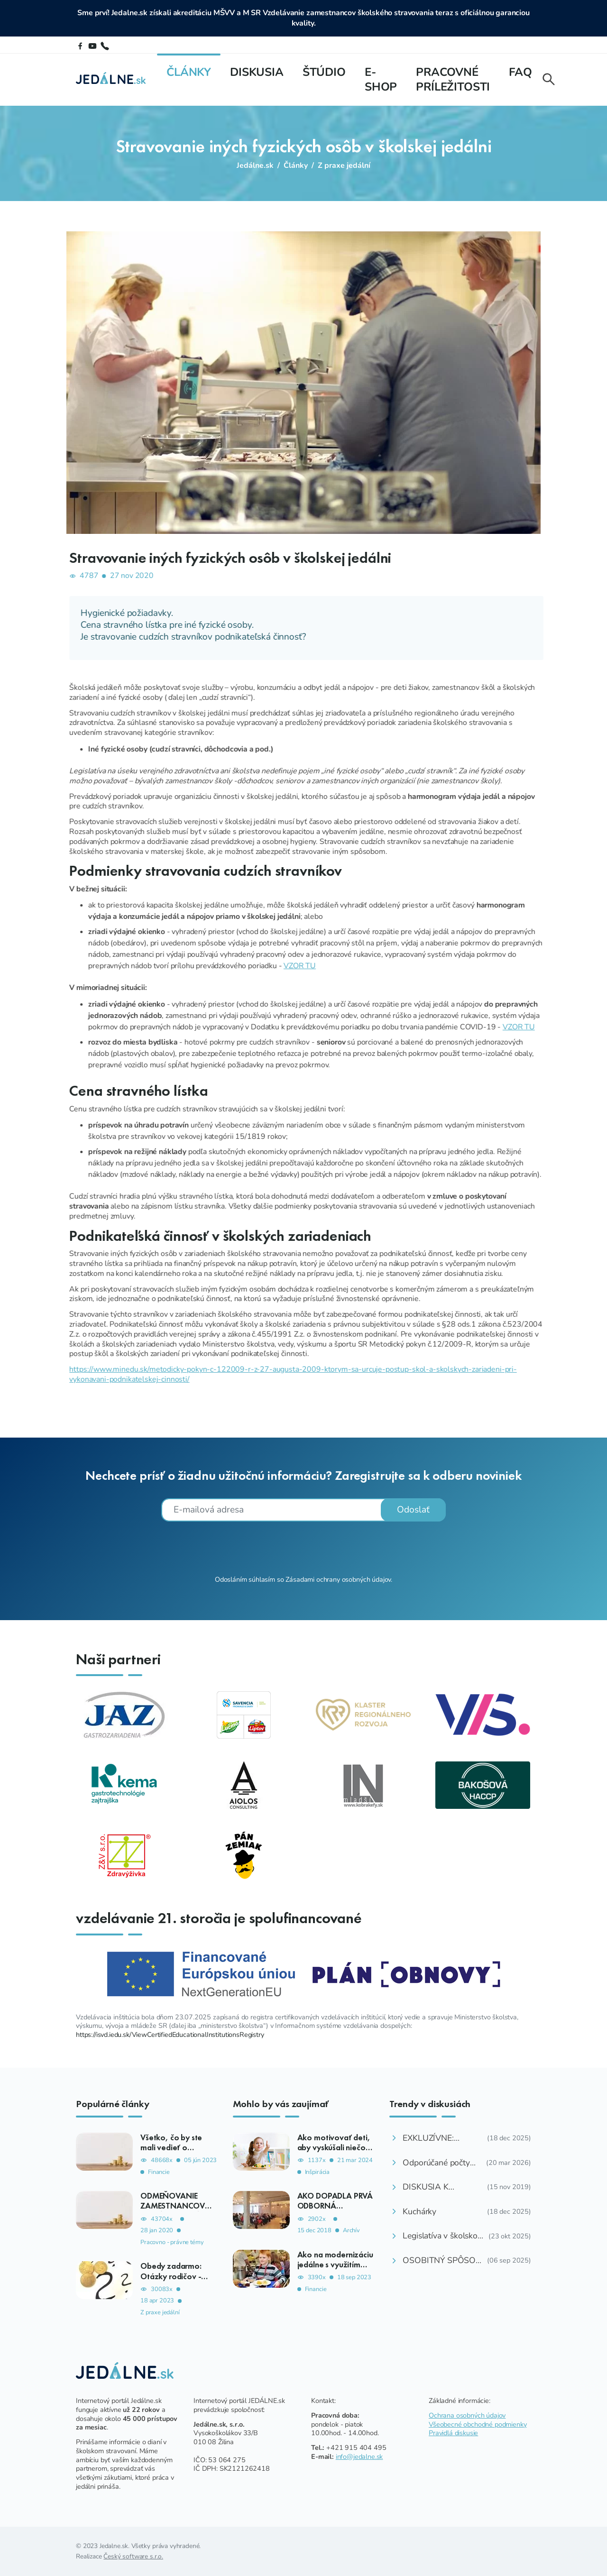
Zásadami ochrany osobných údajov (338, 1579)
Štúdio (324, 72)
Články (188, 72)
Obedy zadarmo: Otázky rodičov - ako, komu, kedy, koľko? (171, 2281)
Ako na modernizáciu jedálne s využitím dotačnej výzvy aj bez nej (335, 2269)
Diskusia (257, 72)
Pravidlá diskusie (453, 2433)
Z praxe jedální (344, 165)
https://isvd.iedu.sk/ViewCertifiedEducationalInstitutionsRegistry (170, 2034)
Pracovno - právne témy (171, 2242)
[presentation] (303, 1547)
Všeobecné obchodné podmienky (478, 2424)
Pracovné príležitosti (453, 79)
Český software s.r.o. (133, 2556)
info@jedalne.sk (359, 2456)
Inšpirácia (317, 2172)
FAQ (520, 72)
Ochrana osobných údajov (467, 2415)
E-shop (381, 79)
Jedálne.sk (255, 165)
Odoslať (413, 1509)
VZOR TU (573, 966)
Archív (351, 2231)
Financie (159, 2172)
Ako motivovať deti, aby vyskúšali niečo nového (333, 2147)
